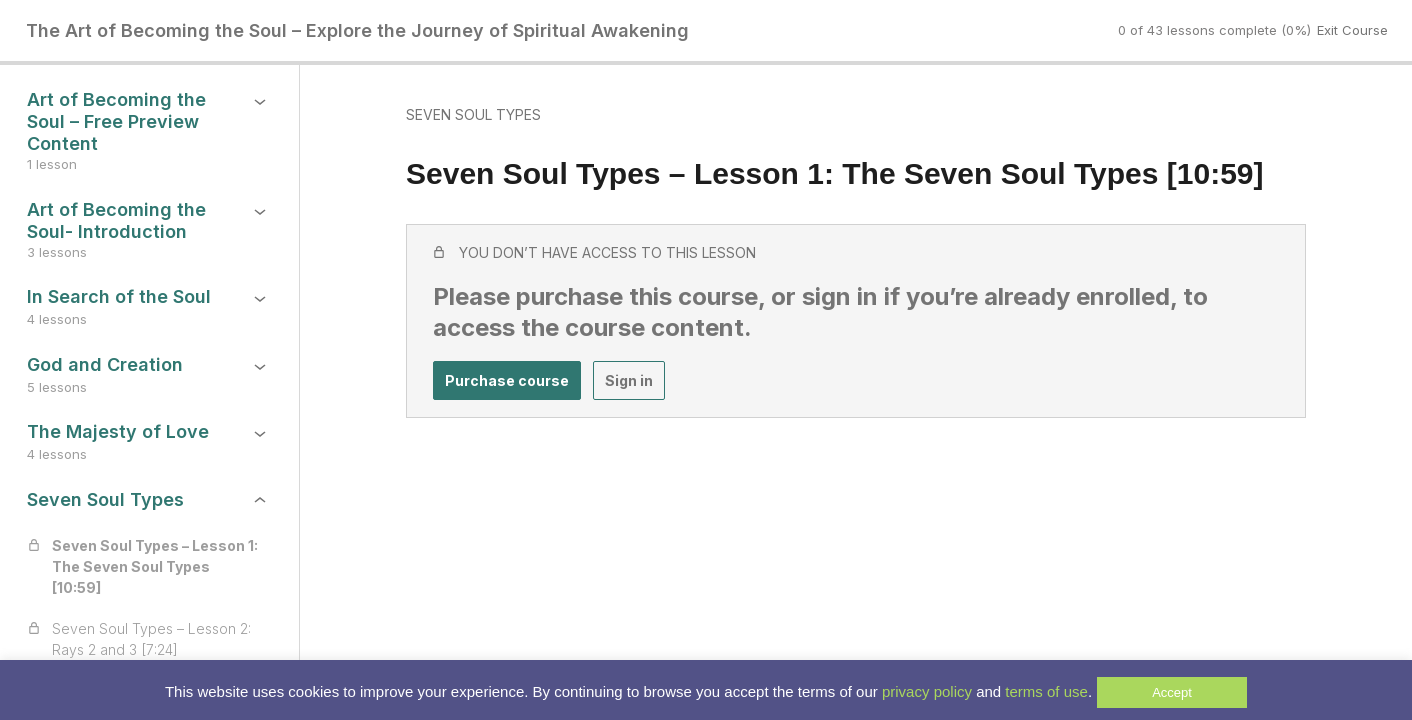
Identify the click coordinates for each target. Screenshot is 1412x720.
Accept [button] (1172, 692)
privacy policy (927, 691)
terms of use (1046, 691)
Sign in (629, 380)
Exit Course (1352, 30)
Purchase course (507, 380)
